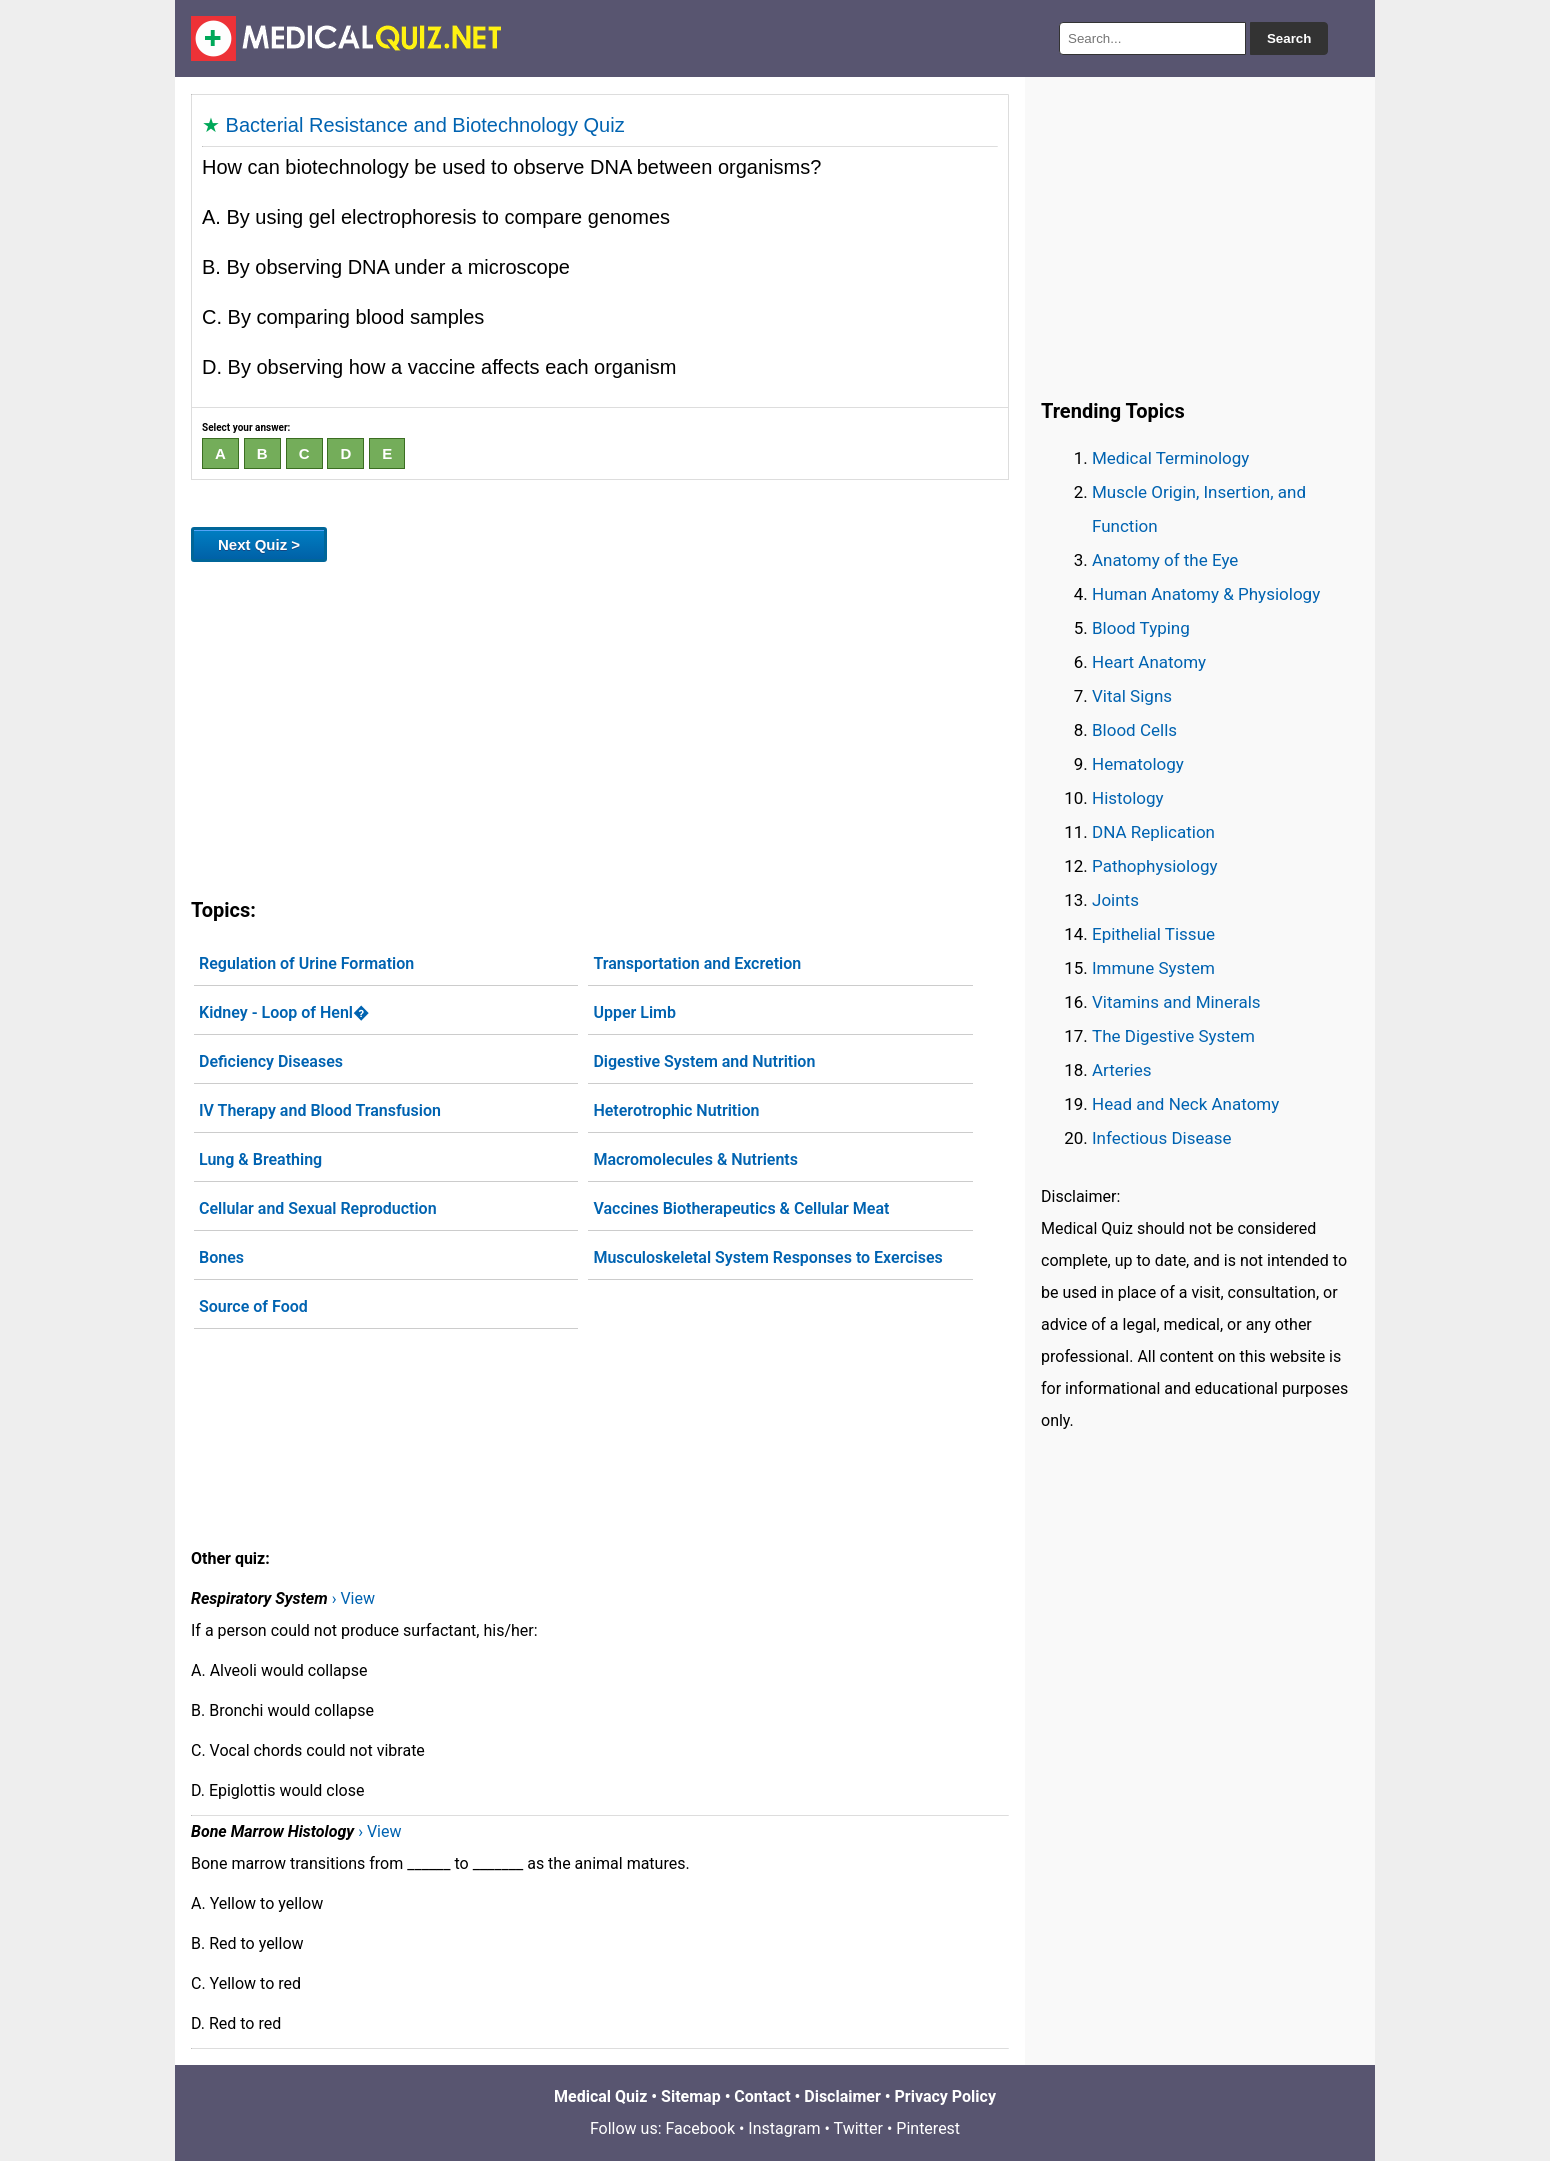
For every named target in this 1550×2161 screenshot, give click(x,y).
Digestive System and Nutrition (704, 1061)
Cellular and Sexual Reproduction (318, 1208)
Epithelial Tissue (1153, 934)
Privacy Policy (945, 2096)
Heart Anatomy (1149, 662)
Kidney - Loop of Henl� (284, 1012)
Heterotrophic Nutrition (676, 1110)
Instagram (784, 2128)
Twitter (858, 2128)
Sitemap (691, 2096)
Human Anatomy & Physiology (1206, 594)
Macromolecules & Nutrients (695, 1159)
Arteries (1122, 1070)
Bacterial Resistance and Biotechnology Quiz (425, 125)
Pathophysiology (1154, 866)
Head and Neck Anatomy (1185, 1104)
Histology (1128, 798)
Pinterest (928, 2128)
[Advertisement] (600, 726)
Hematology (1138, 764)
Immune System (1153, 968)
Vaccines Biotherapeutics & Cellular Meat (741, 1208)
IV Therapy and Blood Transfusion (320, 1110)
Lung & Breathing (260, 1159)
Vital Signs (1132, 696)
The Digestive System (1173, 1036)
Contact (762, 2096)
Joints (1115, 900)
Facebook (700, 2128)
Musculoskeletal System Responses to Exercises (767, 1257)
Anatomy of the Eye (1165, 560)
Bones (221, 1257)
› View (353, 1598)
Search (1289, 38)
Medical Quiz (600, 2096)
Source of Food (253, 1306)
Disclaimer (842, 2096)
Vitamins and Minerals (1176, 1002)
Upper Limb (634, 1012)
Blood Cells (1134, 730)
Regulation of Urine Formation (306, 963)
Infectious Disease (1162, 1138)
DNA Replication (1153, 832)
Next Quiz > (259, 544)
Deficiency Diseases (271, 1061)
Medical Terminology (1170, 458)
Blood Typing (1141, 628)
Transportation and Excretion (697, 963)
